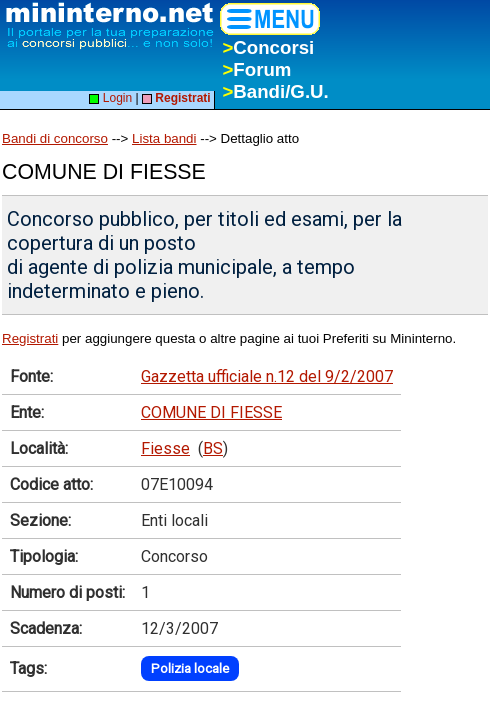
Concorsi (268, 47)
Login (110, 98)
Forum (256, 69)
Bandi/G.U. (275, 91)
